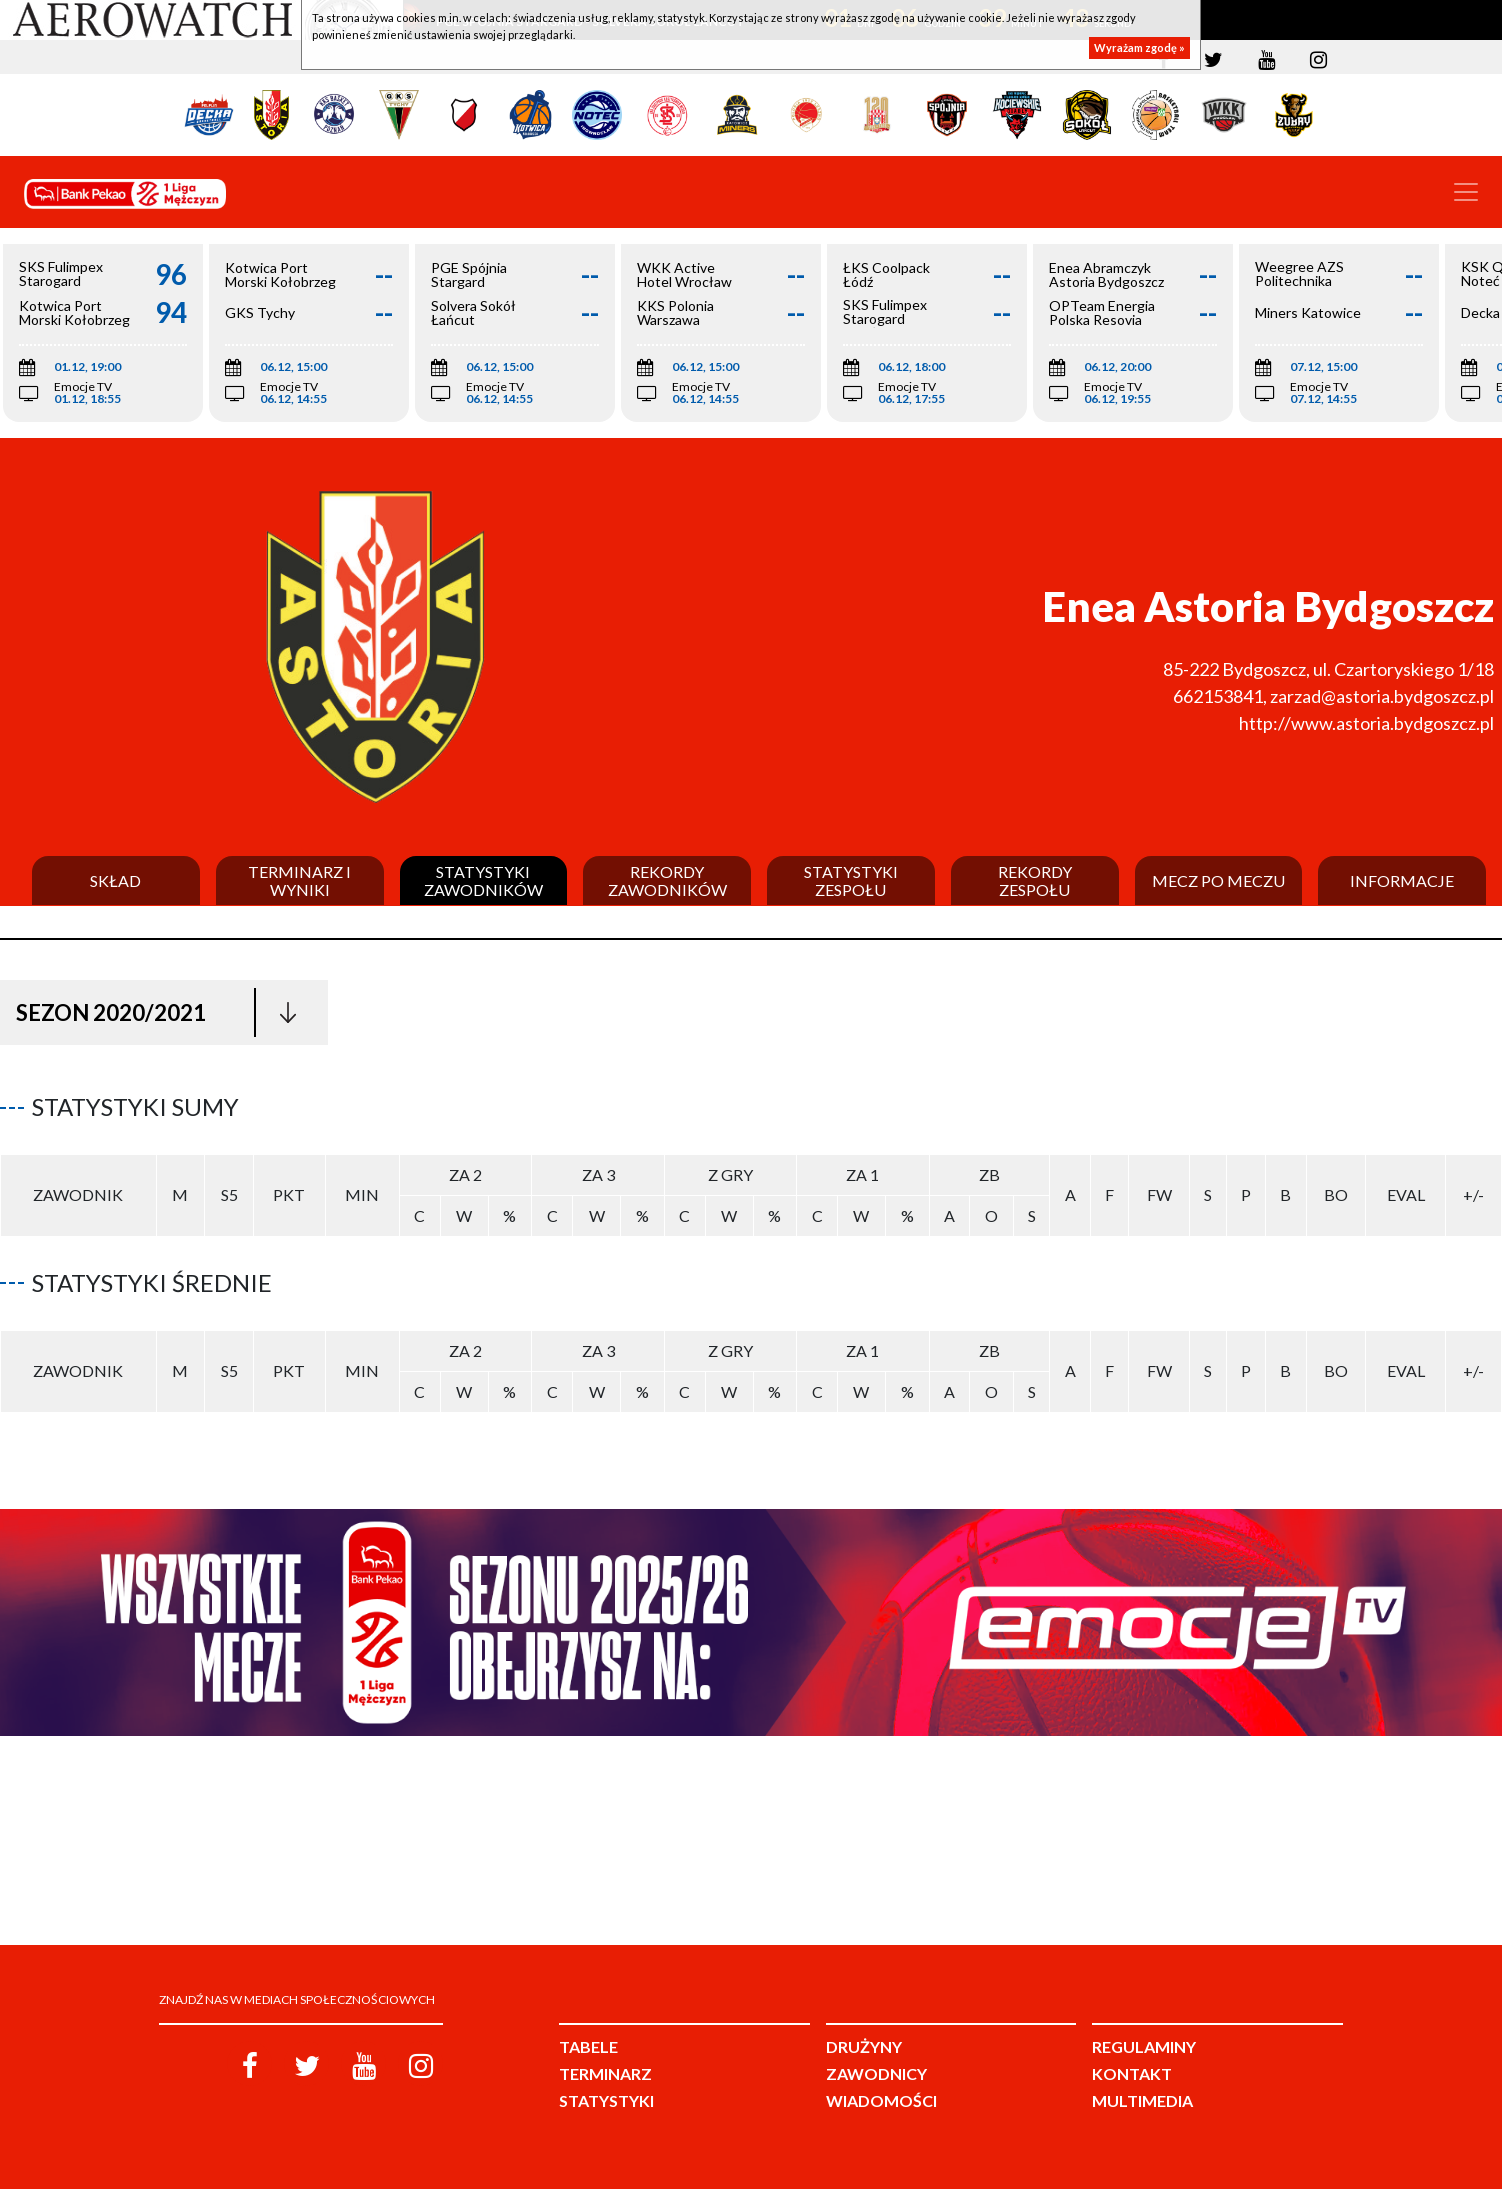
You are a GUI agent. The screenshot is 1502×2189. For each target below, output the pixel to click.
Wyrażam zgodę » (1139, 47)
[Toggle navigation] (1466, 192)
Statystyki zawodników (483, 880)
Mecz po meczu (1218, 881)
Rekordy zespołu (1035, 880)
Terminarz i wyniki (299, 880)
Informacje (1402, 881)
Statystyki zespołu (851, 880)
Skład (115, 881)
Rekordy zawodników (667, 880)
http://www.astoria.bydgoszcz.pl (1366, 723)
